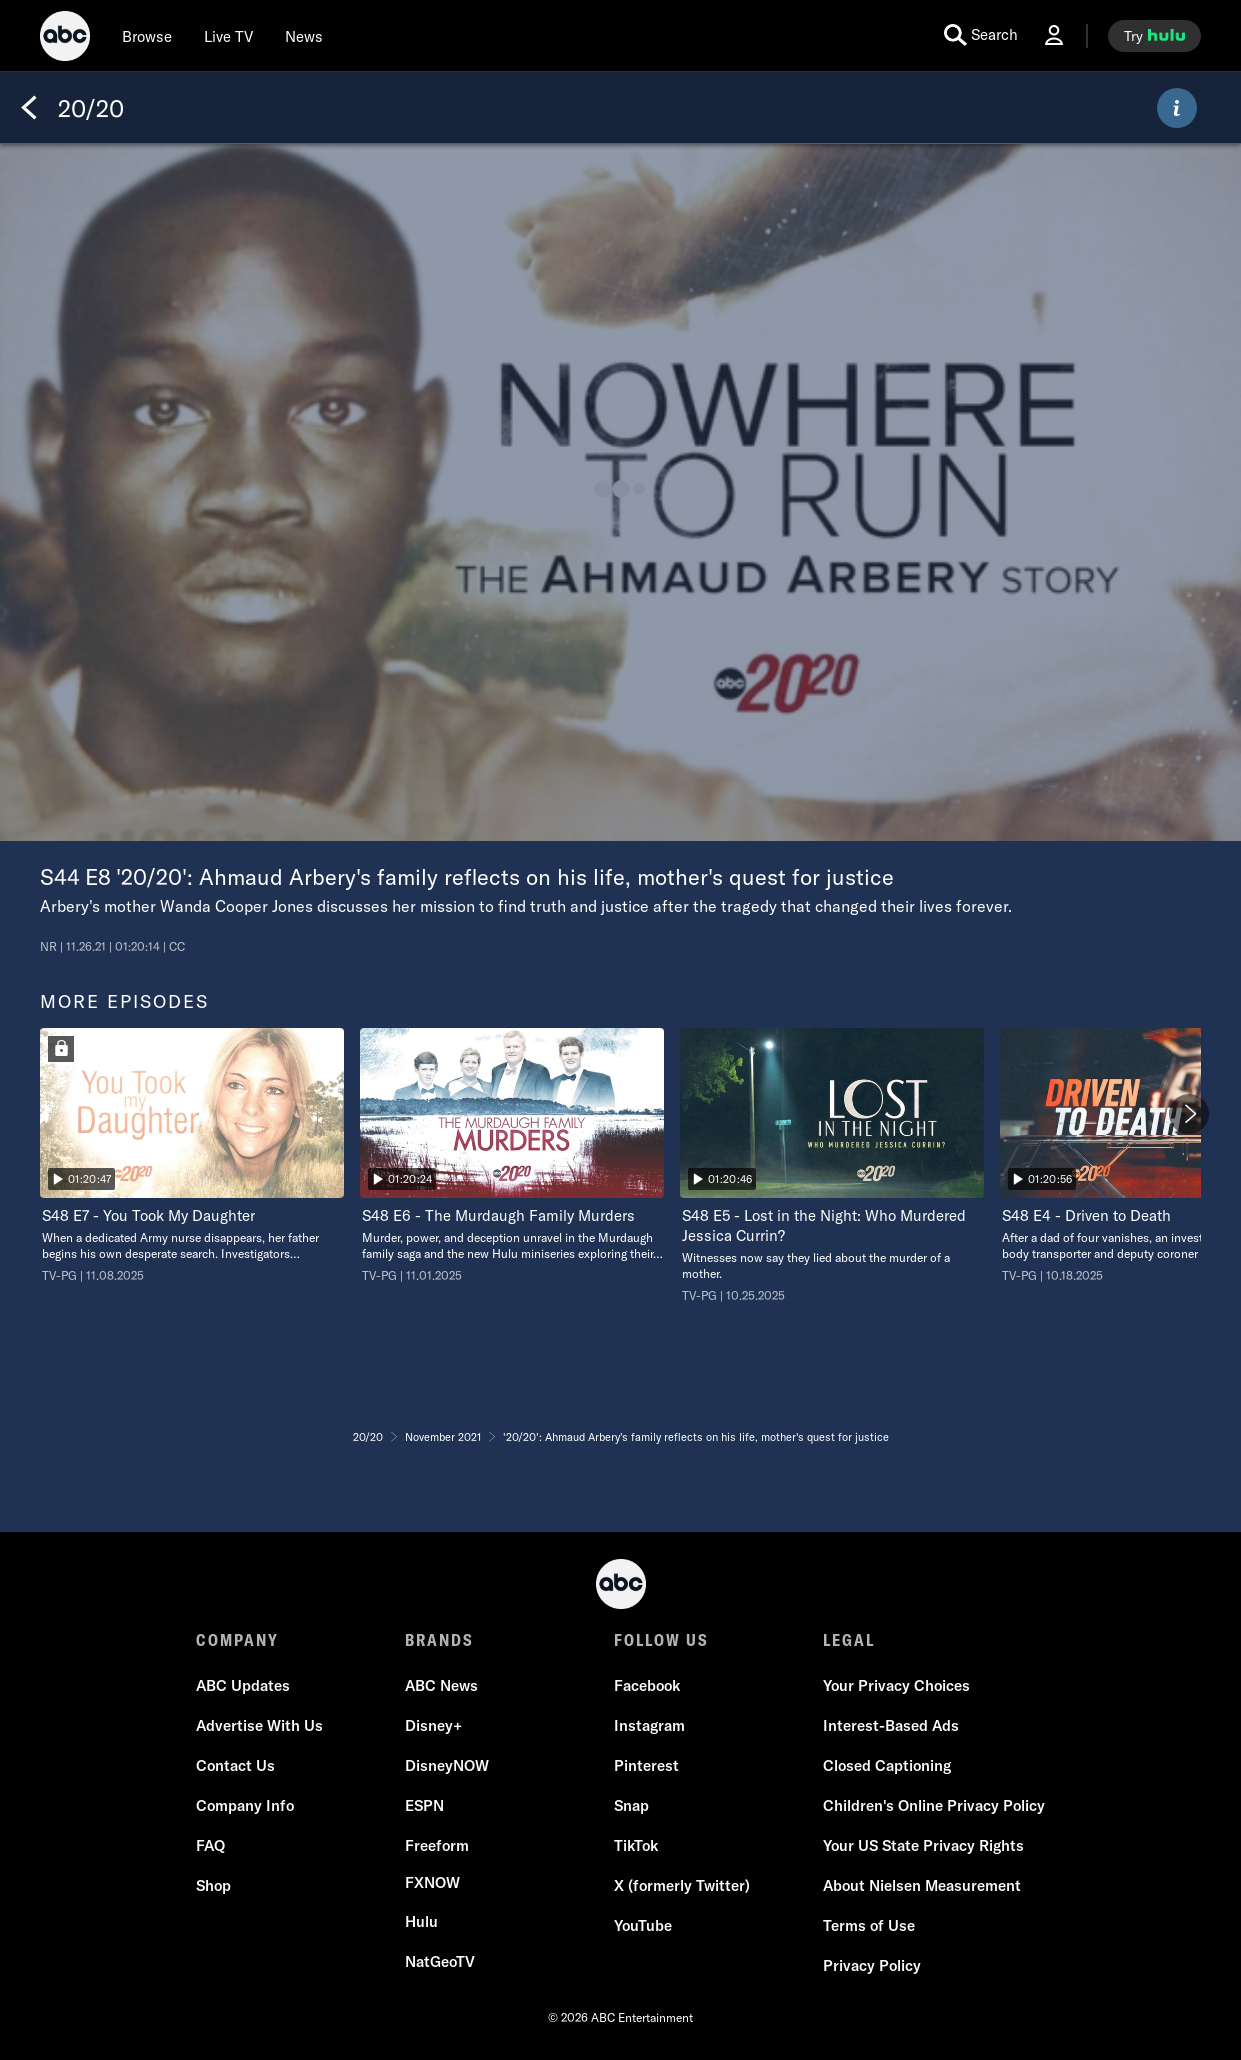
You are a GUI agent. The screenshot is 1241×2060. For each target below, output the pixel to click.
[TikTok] (636, 1846)
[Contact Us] (235, 1766)
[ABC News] (441, 1686)
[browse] (147, 36)
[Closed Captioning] (887, 1766)
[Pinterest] (646, 1766)
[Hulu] (421, 1922)
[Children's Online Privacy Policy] (934, 1806)
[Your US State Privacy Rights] (923, 1846)
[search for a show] (981, 35)
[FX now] (432, 1883)
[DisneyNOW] (447, 1766)
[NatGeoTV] (440, 1962)
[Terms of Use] (869, 1926)
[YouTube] (643, 1926)
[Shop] (213, 1886)
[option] (192, 1156)
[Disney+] (433, 1726)
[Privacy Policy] (872, 1966)
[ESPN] (424, 1806)
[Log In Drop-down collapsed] (1054, 35)
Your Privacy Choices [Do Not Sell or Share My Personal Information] (896, 1685)
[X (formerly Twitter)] (682, 1886)
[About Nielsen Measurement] (922, 1886)
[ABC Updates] (243, 1686)
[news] (304, 36)
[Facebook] (647, 1686)
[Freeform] (437, 1846)
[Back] (29, 108)
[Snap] (631, 1806)
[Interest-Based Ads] (891, 1726)
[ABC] (65, 39)
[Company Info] (245, 1806)
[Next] (1189, 1114)
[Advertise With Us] (259, 1726)
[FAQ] (210, 1846)
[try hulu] (1154, 36)
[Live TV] (228, 36)
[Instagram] (649, 1726)
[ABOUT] (1177, 108)
